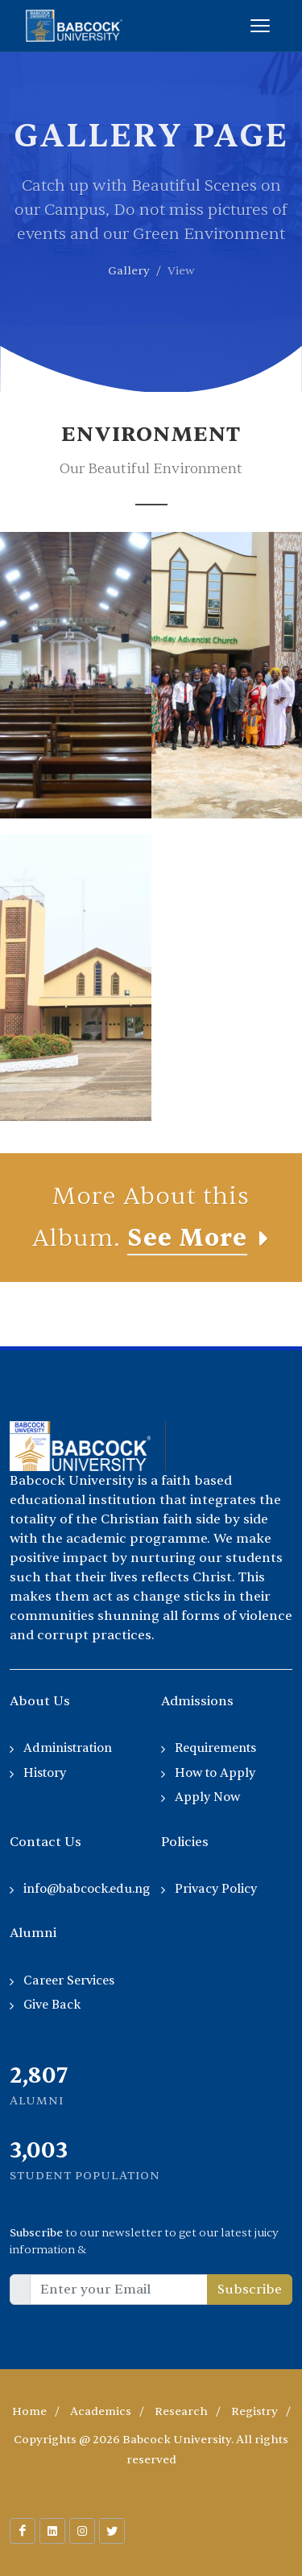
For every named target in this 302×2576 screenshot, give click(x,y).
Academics (100, 2411)
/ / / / (151, 2411)
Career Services (68, 1981)
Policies (185, 1842)
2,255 (37, 2075)
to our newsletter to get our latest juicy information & (144, 2241)
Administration (67, 1748)
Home (29, 2411)
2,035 (37, 2150)
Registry (254, 2411)
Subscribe (249, 2289)
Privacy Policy (216, 1889)
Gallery (129, 271)
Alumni (33, 1933)
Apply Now (207, 1797)
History (44, 1773)
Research (181, 2411)
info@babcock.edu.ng (86, 1889)
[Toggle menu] (260, 26)
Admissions (197, 1701)
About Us (40, 1701)
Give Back (52, 2005)
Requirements (215, 1748)
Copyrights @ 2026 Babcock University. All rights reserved (151, 2450)
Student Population (85, 2175)
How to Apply (215, 1773)
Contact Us (45, 1842)
